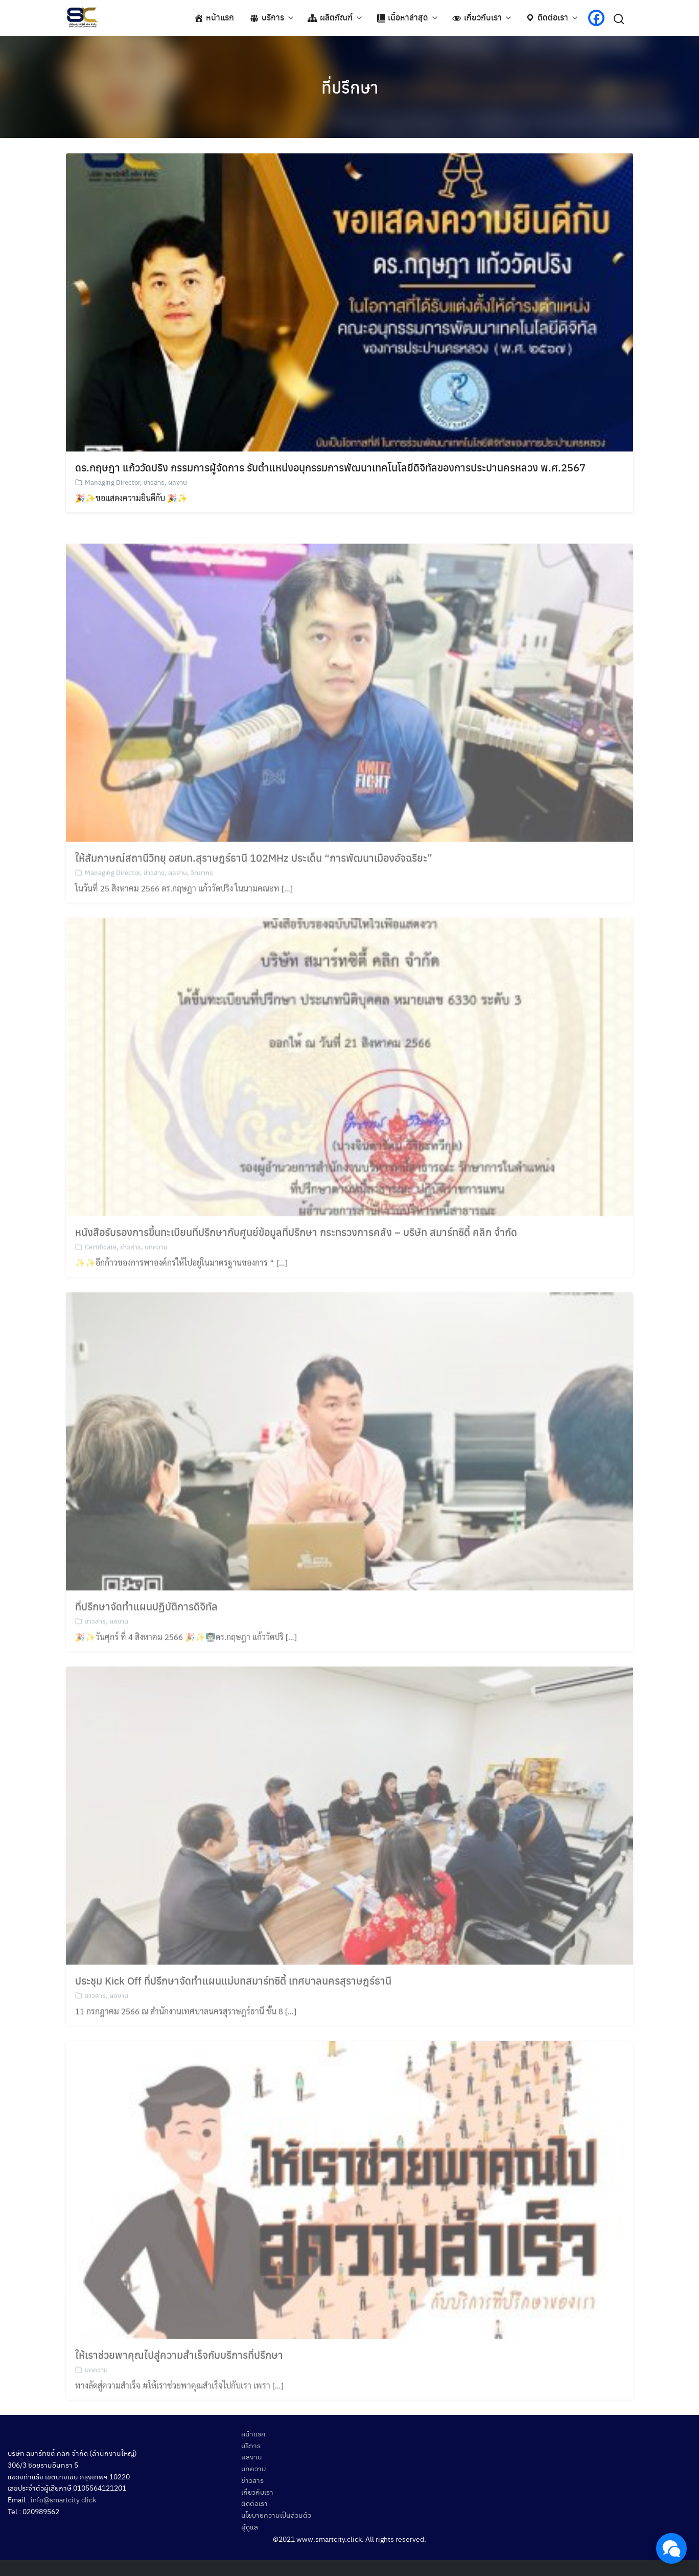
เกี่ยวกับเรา (257, 2492)
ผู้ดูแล (249, 2526)
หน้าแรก (253, 2433)
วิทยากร (202, 893)
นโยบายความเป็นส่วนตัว (276, 2515)
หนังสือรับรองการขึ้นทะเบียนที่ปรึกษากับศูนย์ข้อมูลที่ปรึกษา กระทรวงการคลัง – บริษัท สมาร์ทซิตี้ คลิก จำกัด (296, 1253)
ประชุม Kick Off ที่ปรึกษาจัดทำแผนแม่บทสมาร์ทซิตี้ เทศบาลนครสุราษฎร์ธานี (233, 2001)
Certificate (100, 1268)
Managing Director (112, 483)
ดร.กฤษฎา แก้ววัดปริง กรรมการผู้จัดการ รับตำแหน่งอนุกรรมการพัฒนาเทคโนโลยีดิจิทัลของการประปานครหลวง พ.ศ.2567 (330, 468)
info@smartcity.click (63, 2499)
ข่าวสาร (154, 483)
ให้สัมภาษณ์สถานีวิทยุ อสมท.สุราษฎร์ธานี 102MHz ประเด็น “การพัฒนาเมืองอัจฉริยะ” (253, 878)
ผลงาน (177, 483)
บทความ (156, 1268)
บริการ (251, 2445)
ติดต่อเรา (254, 2503)
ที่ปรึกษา (349, 87)
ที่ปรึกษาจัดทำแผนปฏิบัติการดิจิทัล (146, 1627)
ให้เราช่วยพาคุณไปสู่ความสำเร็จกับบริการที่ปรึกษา (179, 2375)
